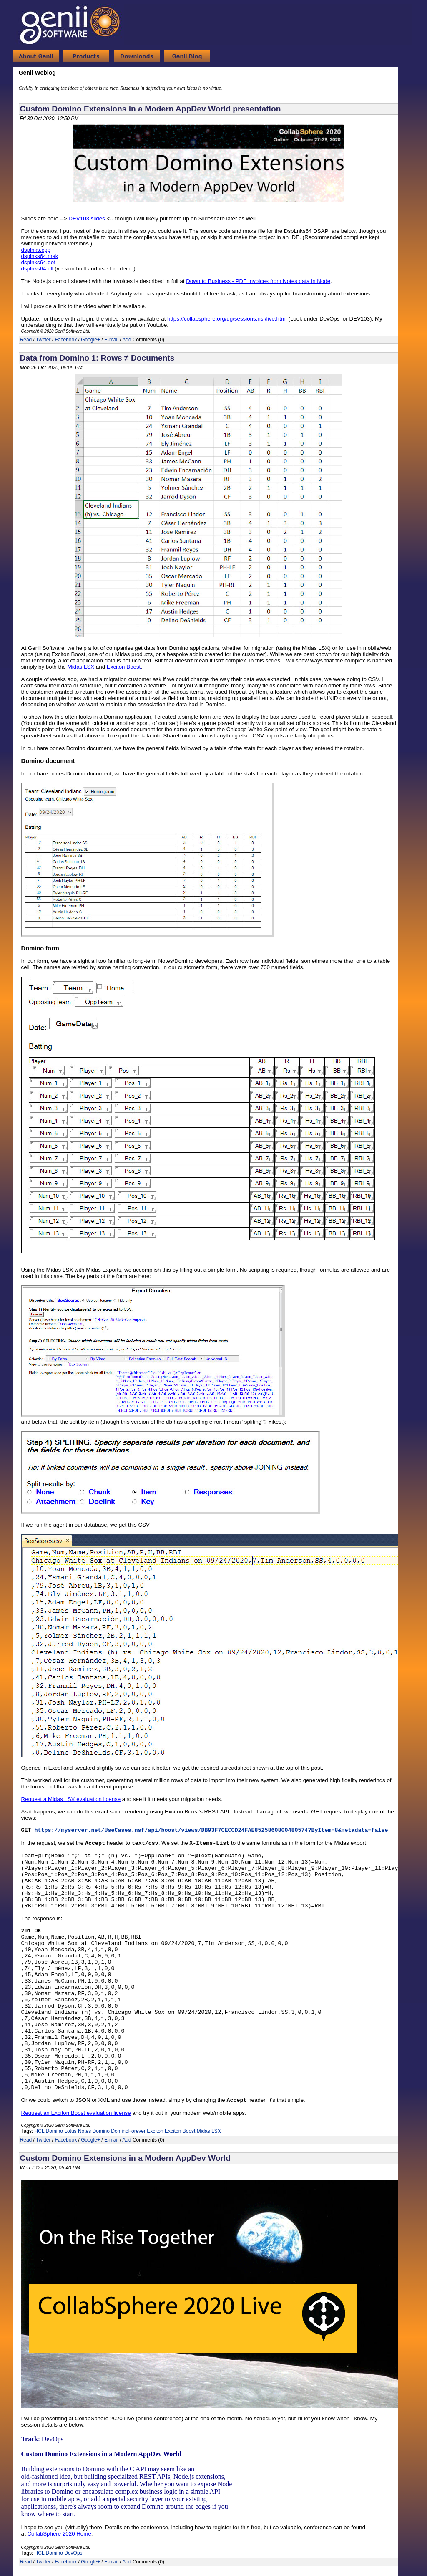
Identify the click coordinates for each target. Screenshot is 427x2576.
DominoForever (128, 2131)
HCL (40, 2553)
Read (26, 340)
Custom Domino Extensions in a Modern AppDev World (125, 2158)
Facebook (66, 340)
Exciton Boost (180, 2131)
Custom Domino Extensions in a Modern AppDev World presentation (150, 108)
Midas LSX (209, 2131)
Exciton (155, 2131)
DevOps (73, 2553)
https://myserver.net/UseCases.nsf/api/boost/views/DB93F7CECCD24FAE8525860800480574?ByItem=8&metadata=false (211, 1830)
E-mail (111, 340)
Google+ (90, 340)
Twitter (43, 340)
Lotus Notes (77, 2131)
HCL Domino (49, 2131)
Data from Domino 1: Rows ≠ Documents (97, 358)
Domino (101, 2131)
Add (126, 340)
